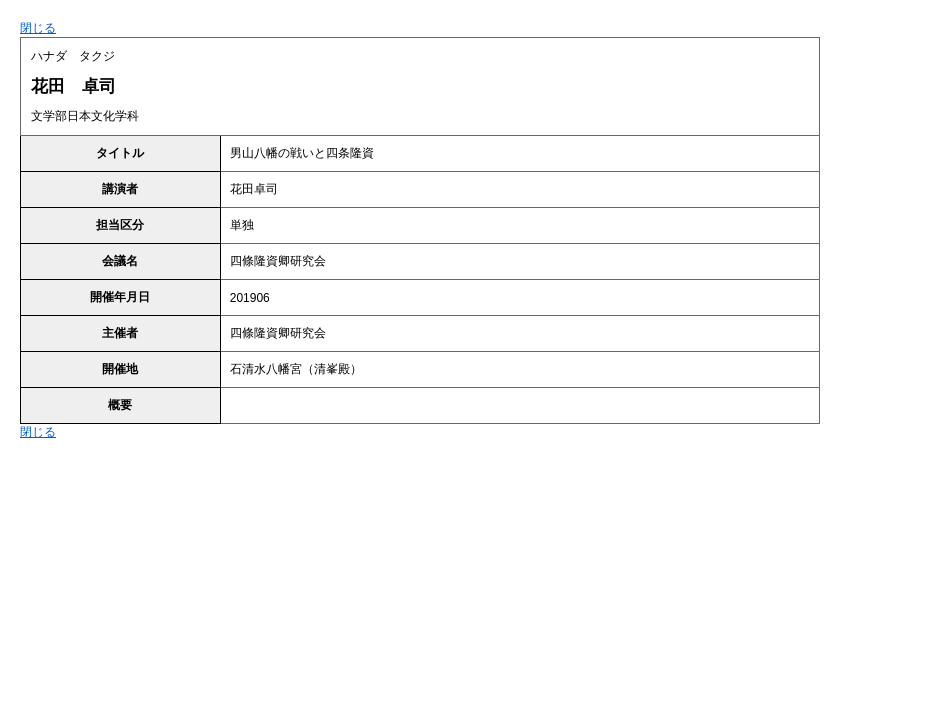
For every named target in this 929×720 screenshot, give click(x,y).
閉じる (38, 28)
